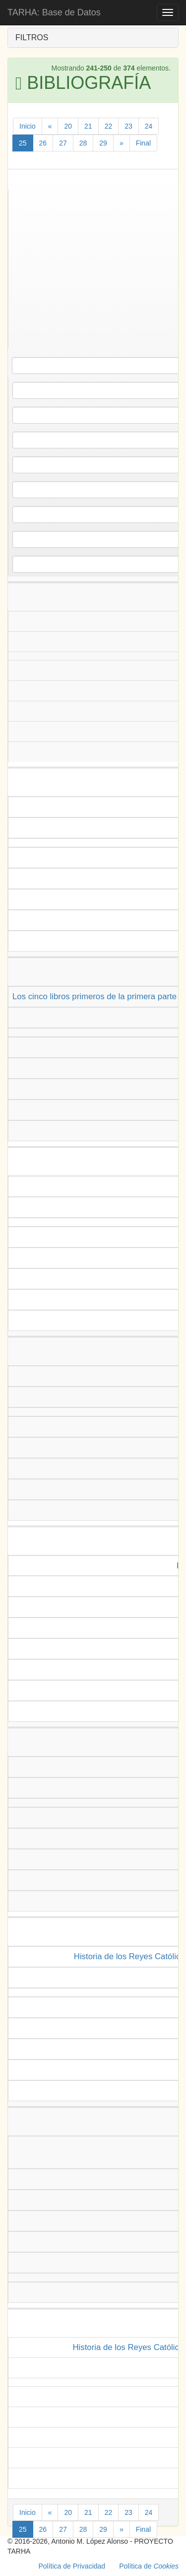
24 (149, 126)
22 (109, 126)
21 (88, 126)
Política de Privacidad (72, 2566)
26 (43, 143)
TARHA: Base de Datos (54, 12)
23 (128, 126)
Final (143, 143)
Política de (149, 2566)
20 (68, 126)
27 (63, 143)
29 (103, 143)
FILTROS (31, 37)
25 (23, 143)
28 (83, 143)
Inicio (27, 126)
